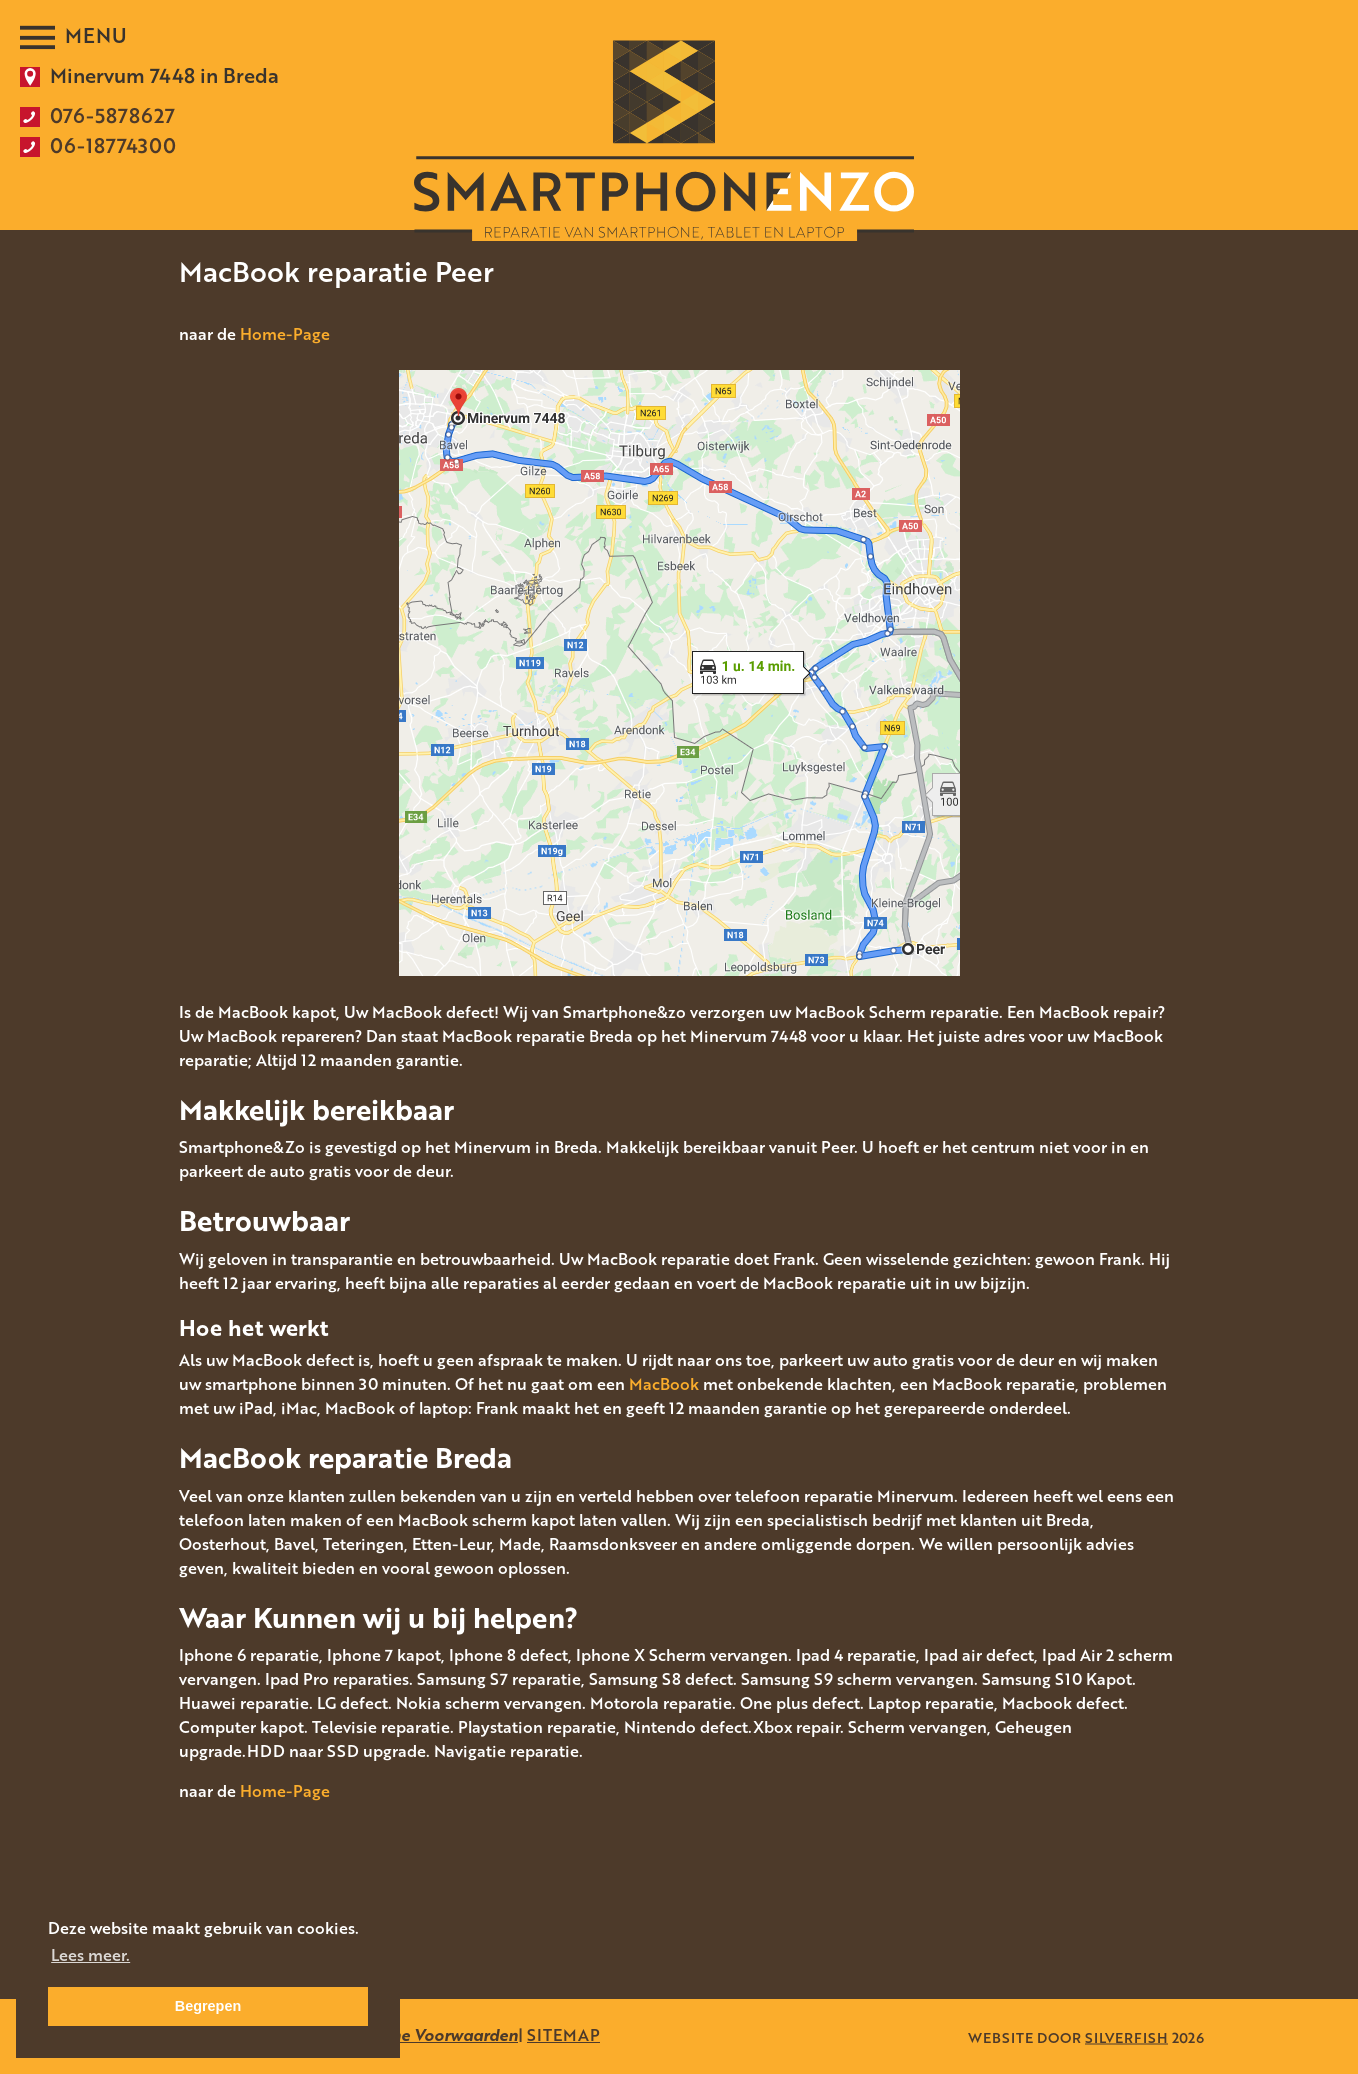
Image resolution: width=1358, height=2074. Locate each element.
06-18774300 (113, 145)
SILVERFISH (1126, 2036)
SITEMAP (563, 2035)
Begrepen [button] (208, 2006)
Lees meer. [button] (90, 1955)
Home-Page (285, 334)
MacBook (664, 1384)
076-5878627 (112, 115)
